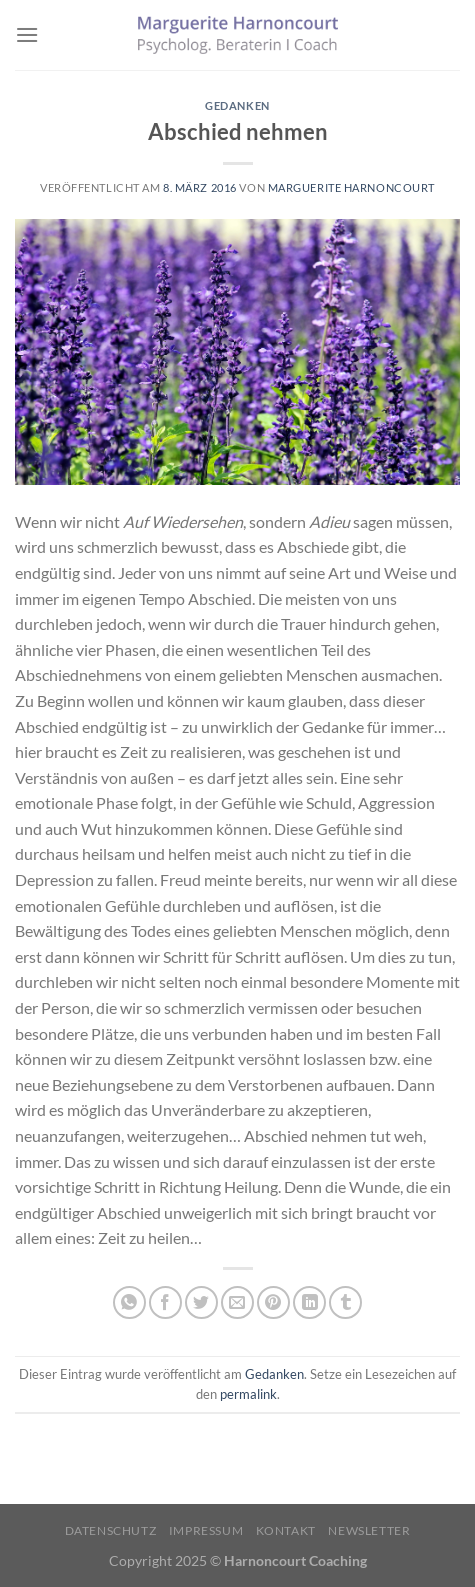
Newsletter (369, 1530)
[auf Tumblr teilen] (345, 1302)
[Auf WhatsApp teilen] (129, 1302)
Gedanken (237, 105)
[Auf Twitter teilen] (201, 1302)
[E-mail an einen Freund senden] (237, 1302)
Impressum (206, 1530)
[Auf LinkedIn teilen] (309, 1302)
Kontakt (286, 1530)
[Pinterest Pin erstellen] (273, 1302)
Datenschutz (111, 1530)
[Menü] (27, 34)
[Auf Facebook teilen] (165, 1302)
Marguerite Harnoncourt (351, 187)
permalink (248, 1394)
